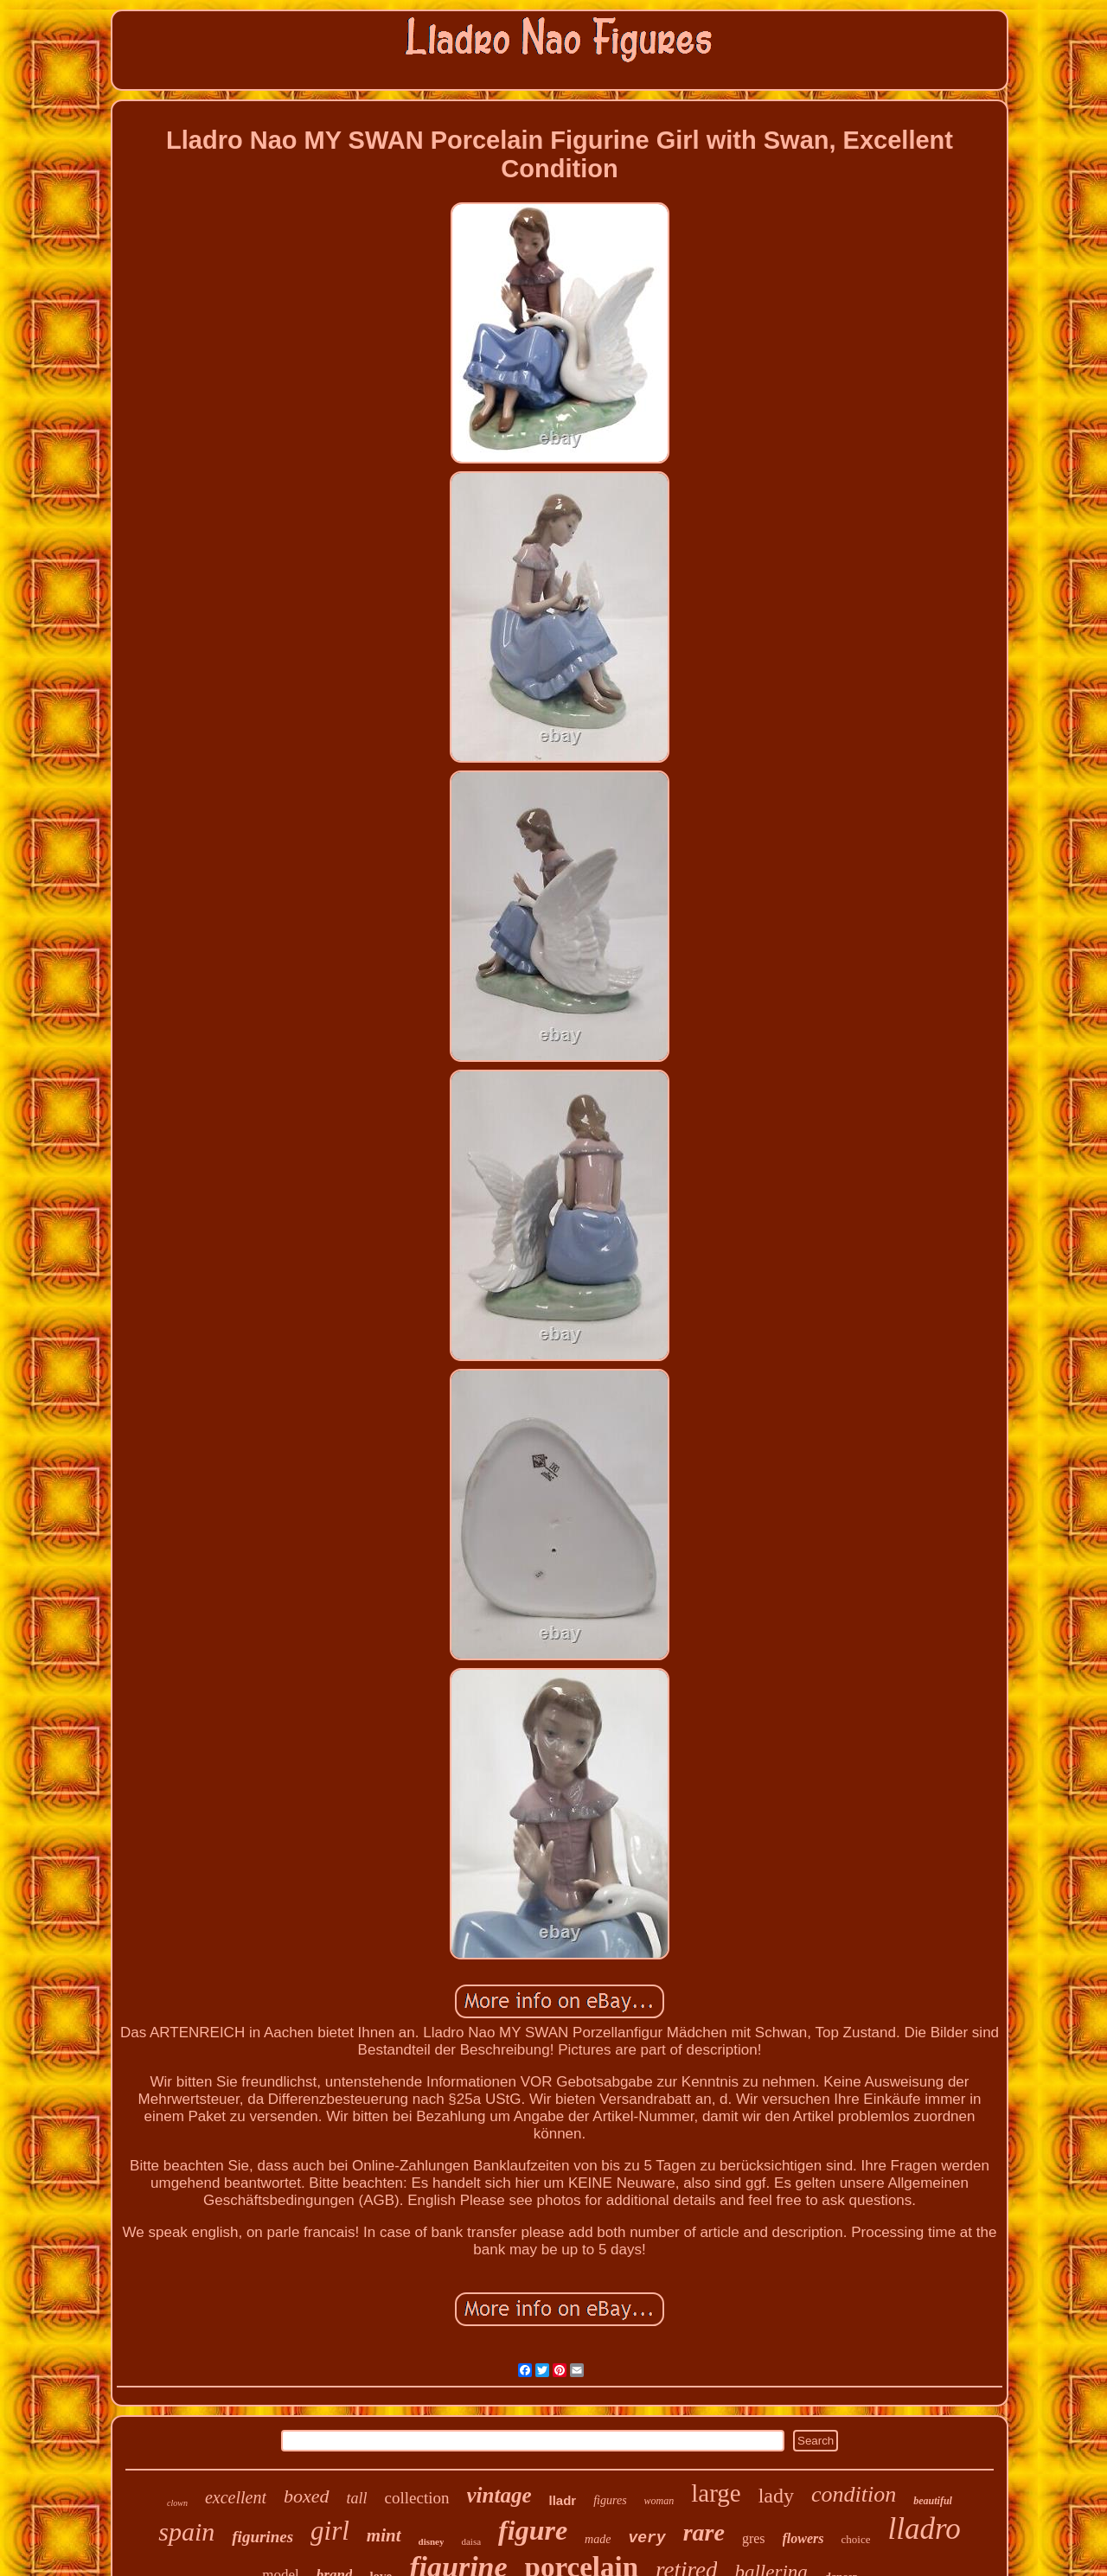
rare (704, 2532)
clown (177, 2503)
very (646, 2538)
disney (432, 2541)
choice (856, 2539)
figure (532, 2530)
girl (329, 2530)
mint (384, 2535)
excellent (235, 2497)
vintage (499, 2495)
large (715, 2493)
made (598, 2539)
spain (186, 2531)
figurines (262, 2537)
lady (776, 2495)
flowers (803, 2538)
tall (357, 2498)
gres (753, 2538)
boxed (307, 2496)
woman (659, 2501)
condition (853, 2494)
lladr (563, 2500)
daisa (471, 2541)
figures (609, 2500)
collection (417, 2498)
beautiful (932, 2501)
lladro (923, 2529)
